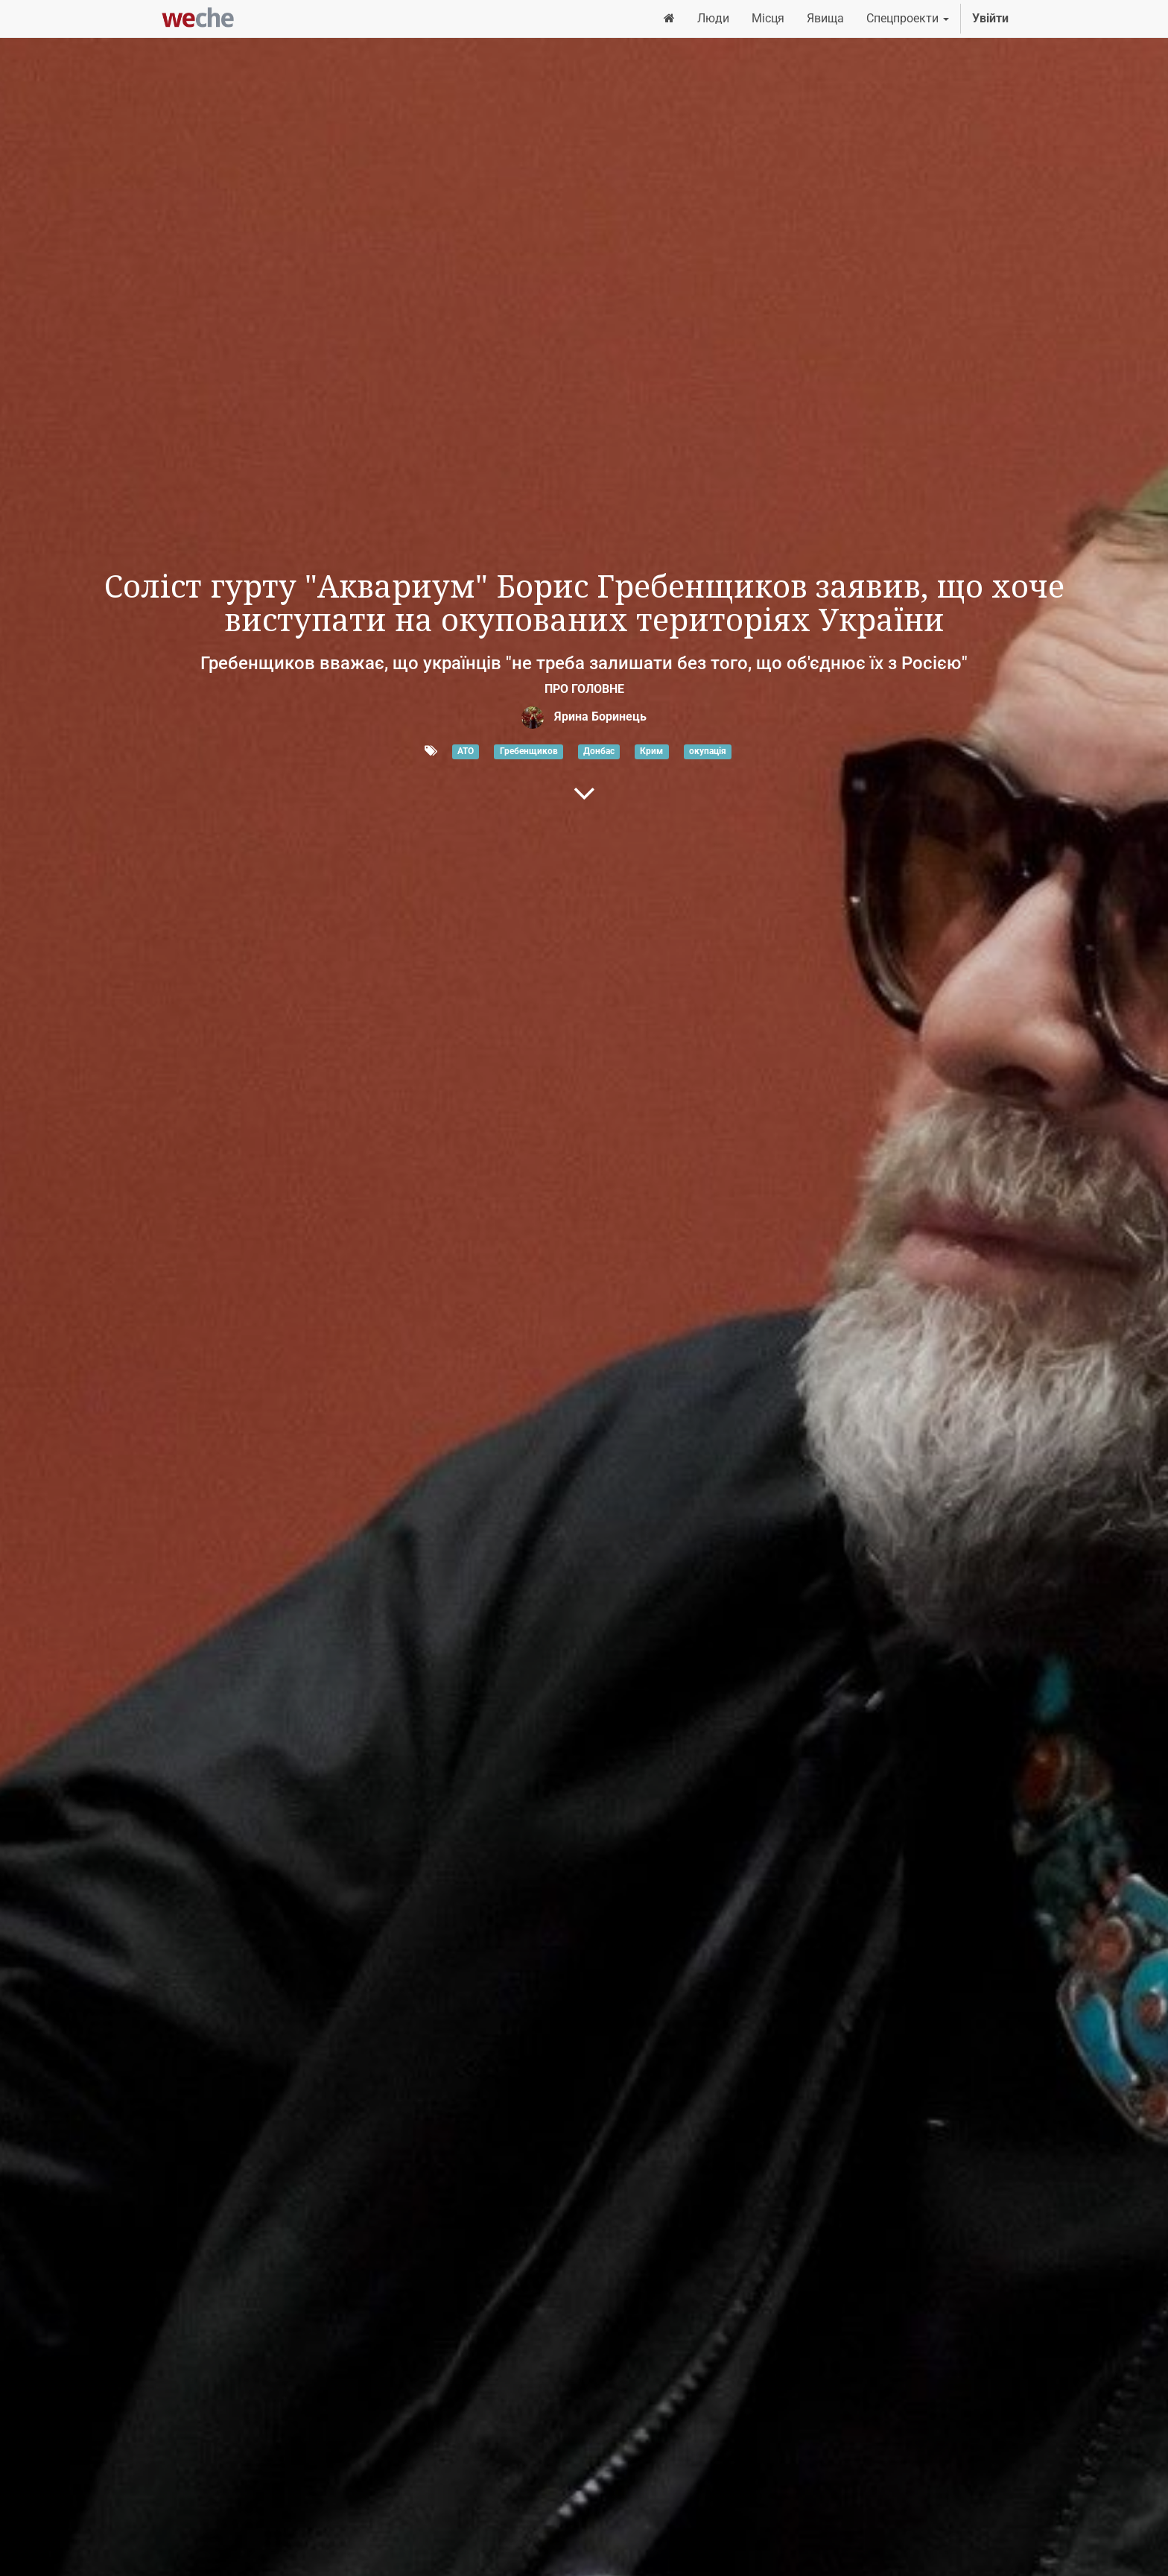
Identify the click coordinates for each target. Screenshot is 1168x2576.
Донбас (599, 752)
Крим (651, 752)
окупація (707, 752)
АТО (465, 752)
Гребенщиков (529, 752)
